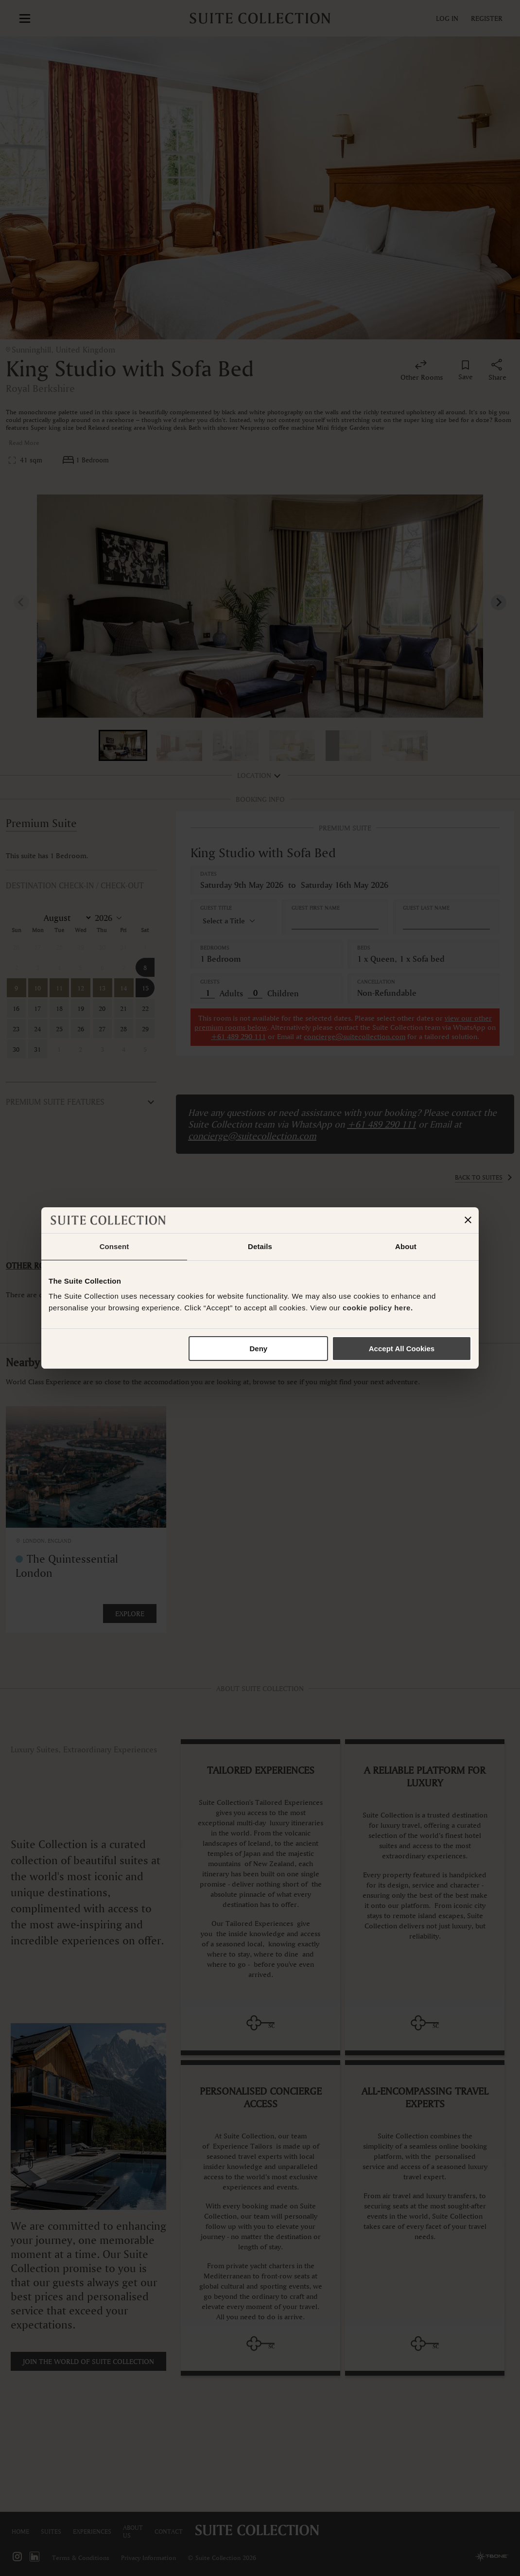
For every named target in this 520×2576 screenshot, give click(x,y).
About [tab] (405, 1246)
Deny (259, 1348)
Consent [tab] (114, 1246)
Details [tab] (260, 1246)
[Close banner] (468, 1220)
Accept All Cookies (401, 1348)
